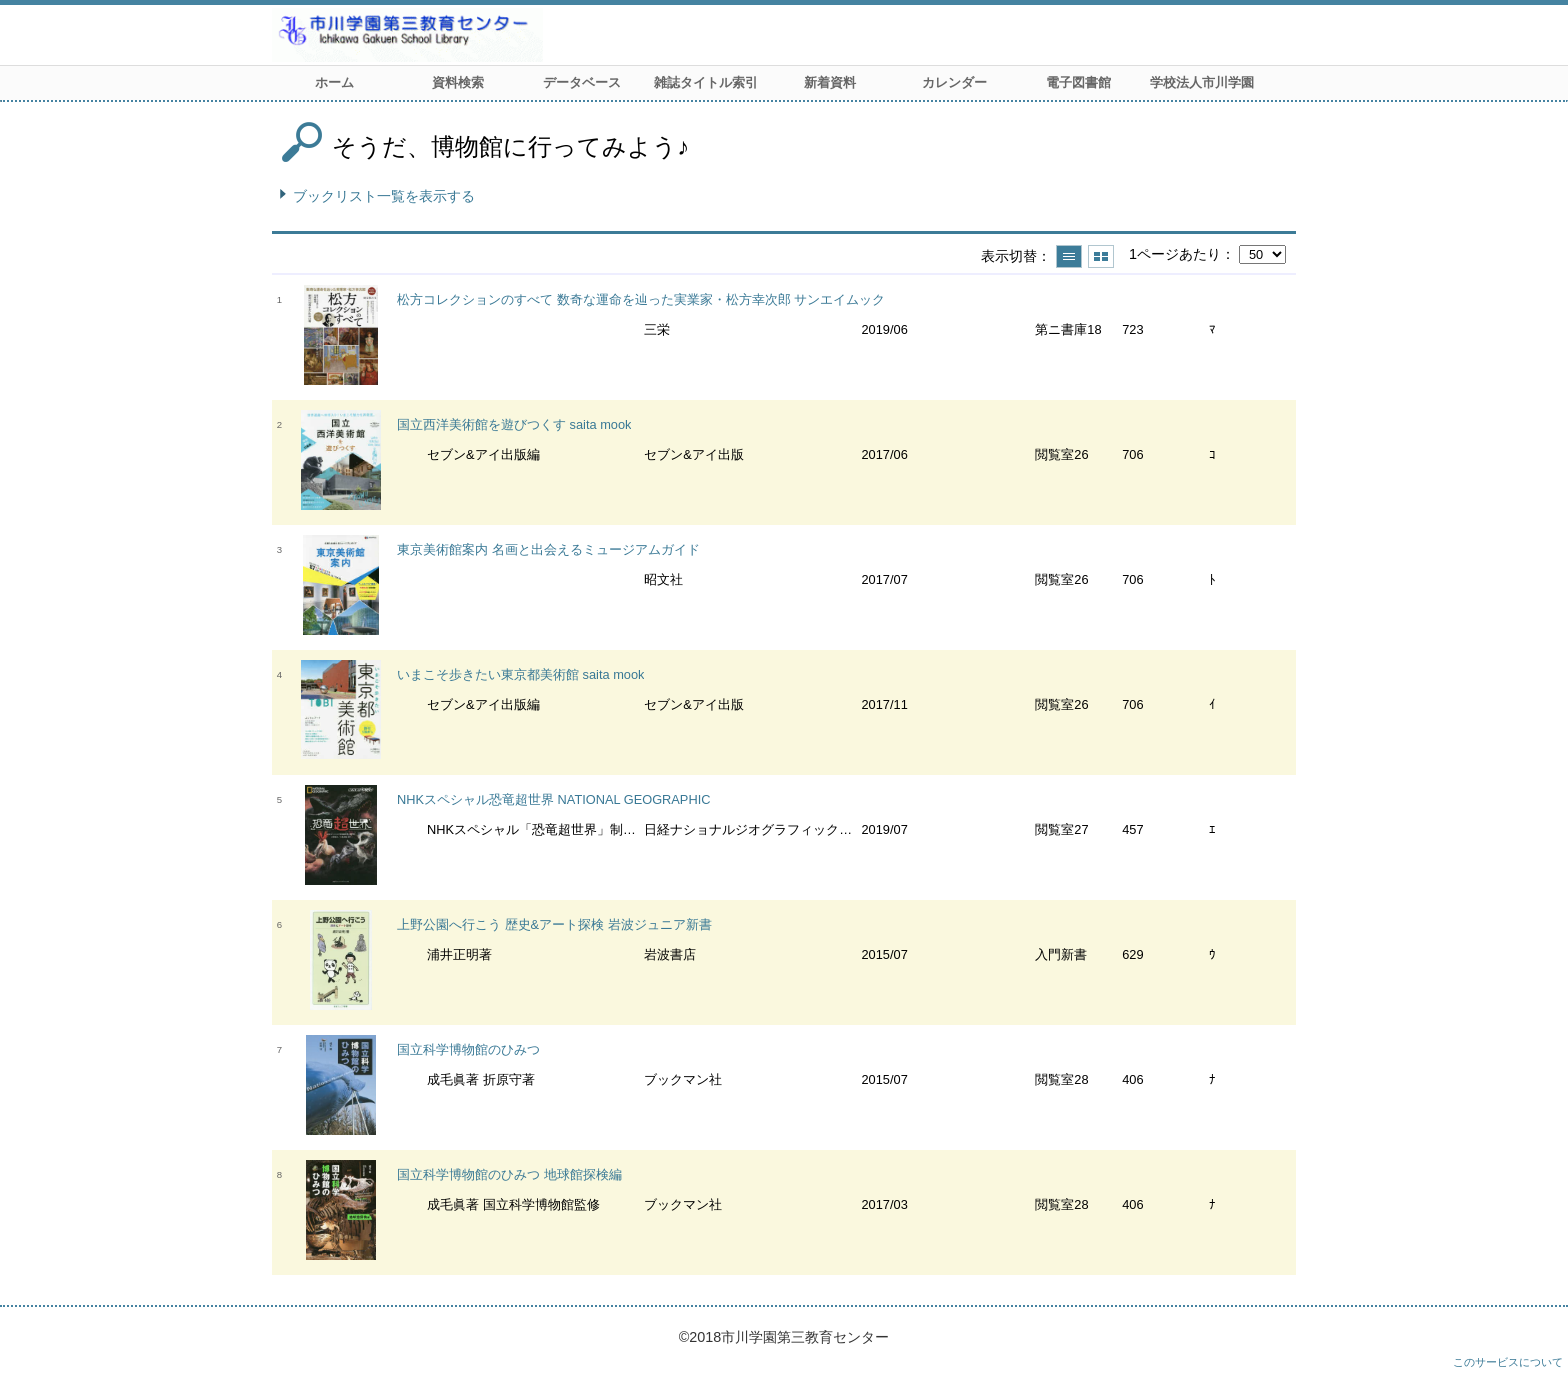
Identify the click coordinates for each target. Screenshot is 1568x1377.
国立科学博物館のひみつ (468, 1049)
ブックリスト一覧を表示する (384, 196)
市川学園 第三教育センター (482, 35)
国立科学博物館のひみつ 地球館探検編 (509, 1174)
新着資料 (830, 82)
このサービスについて (1508, 1362)
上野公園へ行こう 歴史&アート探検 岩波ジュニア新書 (554, 924)
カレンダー (954, 82)
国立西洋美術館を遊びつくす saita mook (514, 424)
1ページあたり (1175, 254)
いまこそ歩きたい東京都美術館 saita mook (520, 674)
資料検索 (458, 82)
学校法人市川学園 (1202, 82)
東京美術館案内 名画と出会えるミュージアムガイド (548, 549)
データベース (582, 82)
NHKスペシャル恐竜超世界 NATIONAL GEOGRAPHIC (553, 799)
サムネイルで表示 (1101, 256)
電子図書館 (1078, 82)
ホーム (334, 82)
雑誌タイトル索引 (706, 82)
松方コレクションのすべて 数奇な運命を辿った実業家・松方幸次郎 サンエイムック (641, 299)
